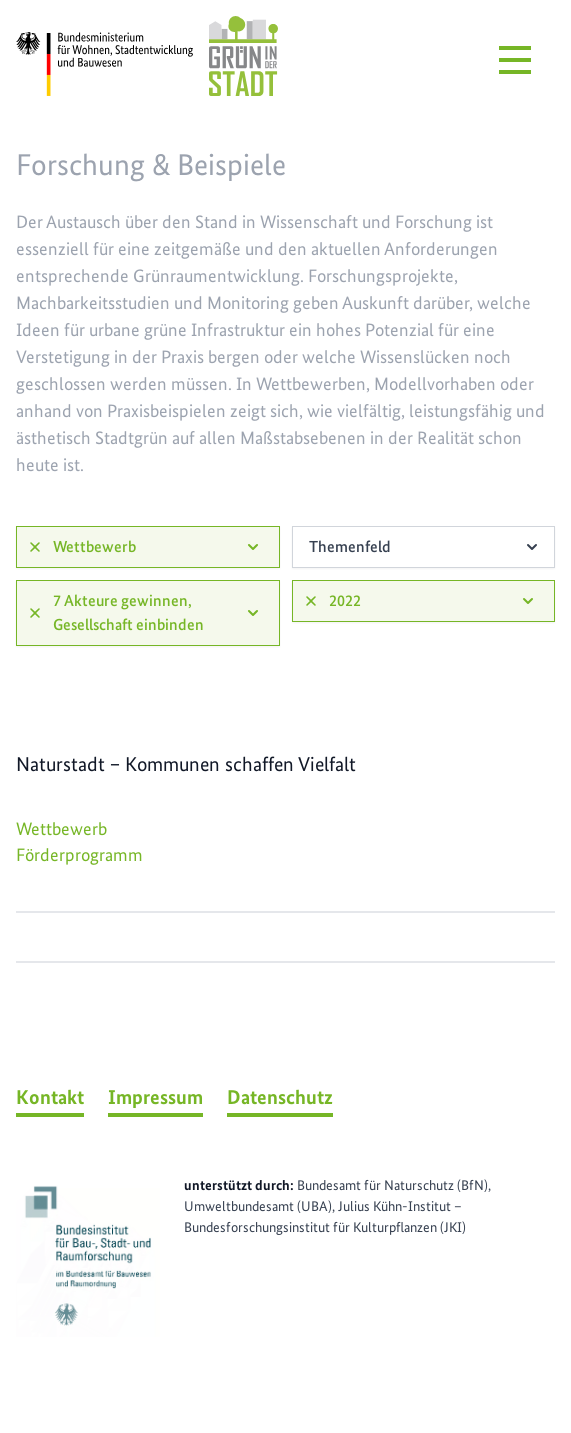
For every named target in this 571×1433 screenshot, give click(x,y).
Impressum (155, 1097)
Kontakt (50, 1097)
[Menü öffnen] (515, 60)
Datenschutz (280, 1097)
